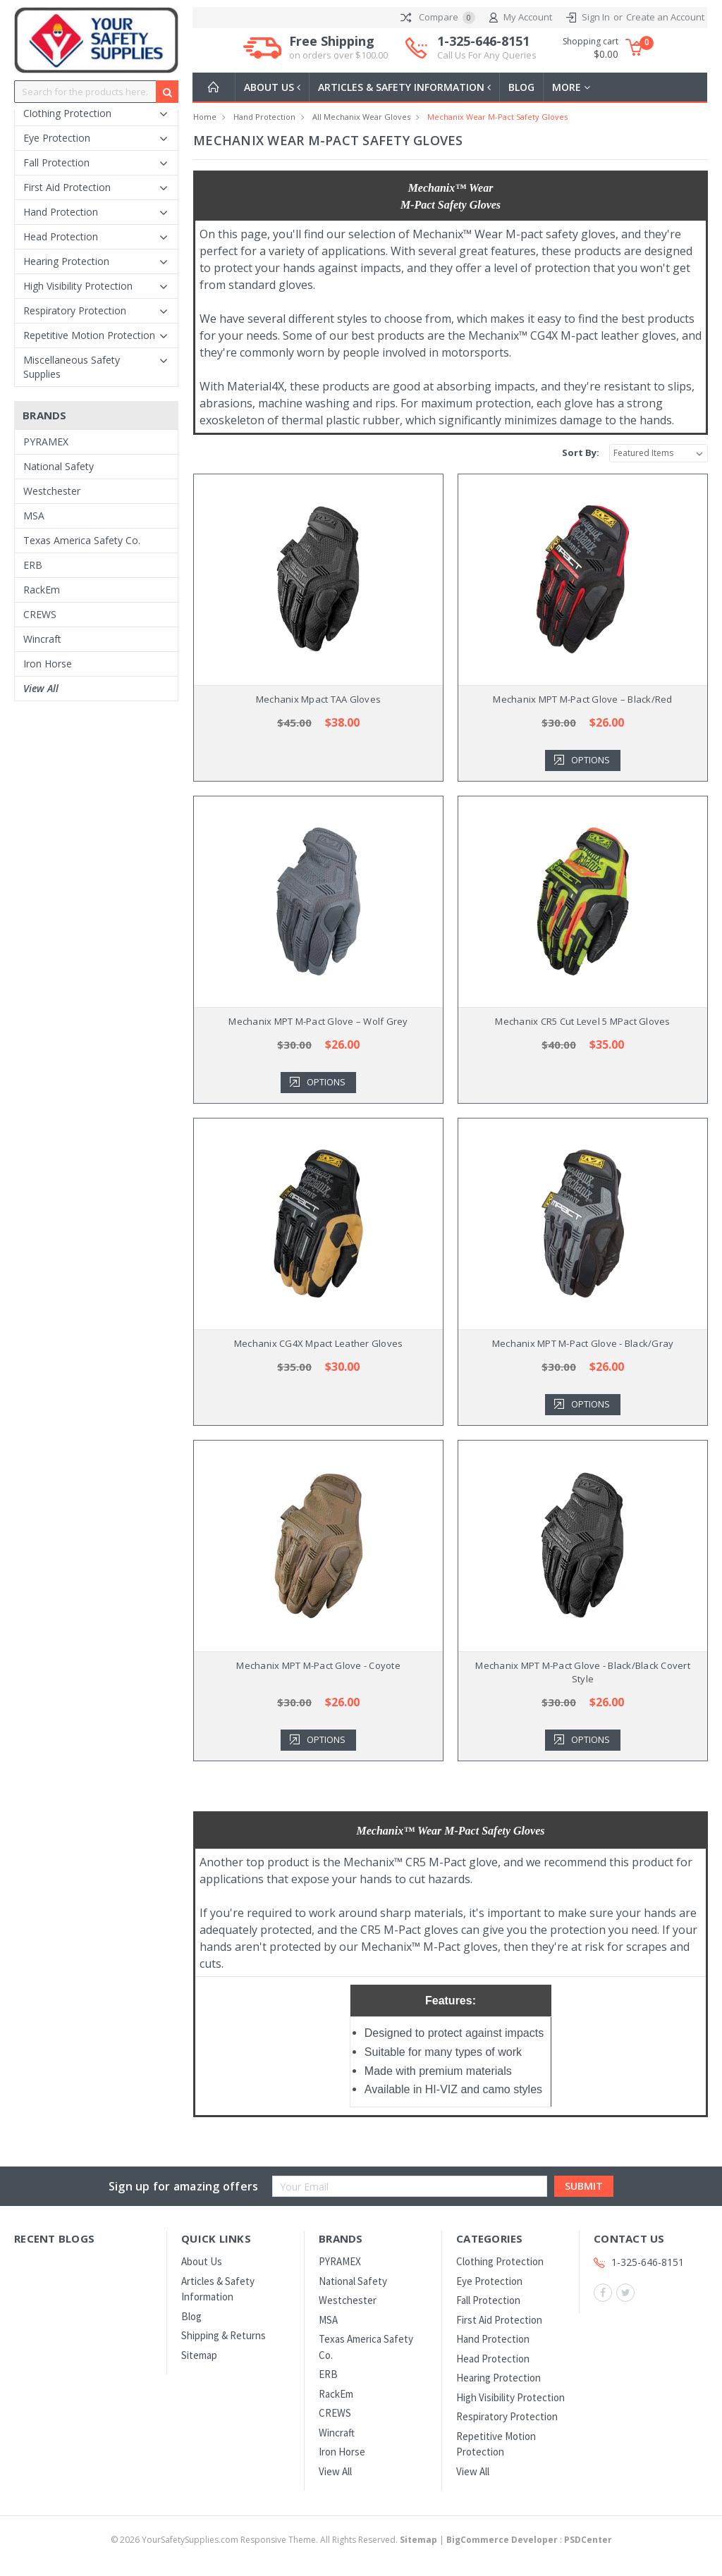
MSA (33, 515)
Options (591, 760)
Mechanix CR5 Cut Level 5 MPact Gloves (582, 1021)
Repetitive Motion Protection (89, 335)
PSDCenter (588, 2540)
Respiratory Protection (74, 310)
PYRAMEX (45, 441)
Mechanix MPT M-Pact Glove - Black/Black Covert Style (582, 1672)
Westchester (51, 491)
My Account (520, 18)
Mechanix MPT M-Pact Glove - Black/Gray (583, 1343)
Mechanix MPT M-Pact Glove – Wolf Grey (318, 1021)
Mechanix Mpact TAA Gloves (318, 699)
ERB (32, 565)
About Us (273, 87)
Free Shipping (338, 48)
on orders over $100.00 (338, 55)
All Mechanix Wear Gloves (361, 116)
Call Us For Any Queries (487, 55)
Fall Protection (56, 162)
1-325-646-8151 (487, 48)
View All (41, 688)
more (577, 87)
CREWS (39, 614)
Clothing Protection (67, 113)
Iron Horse (47, 663)
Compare (437, 18)
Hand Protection (60, 211)
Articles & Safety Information (408, 87)
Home (204, 116)
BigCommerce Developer (502, 2540)
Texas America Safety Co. (81, 540)
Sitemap (199, 2355)
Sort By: (580, 452)
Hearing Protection (66, 261)
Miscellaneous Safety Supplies (71, 367)
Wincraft (42, 639)
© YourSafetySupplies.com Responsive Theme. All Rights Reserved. (275, 2540)
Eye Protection (56, 137)
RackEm (41, 589)
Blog (527, 87)
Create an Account (665, 17)
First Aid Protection (67, 187)
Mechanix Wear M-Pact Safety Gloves (497, 116)
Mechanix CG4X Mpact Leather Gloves (318, 1343)
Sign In (596, 17)
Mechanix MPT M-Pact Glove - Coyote (318, 1665)
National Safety (58, 466)
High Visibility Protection (78, 285)
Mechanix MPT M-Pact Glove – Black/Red (582, 699)
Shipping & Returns (223, 2335)
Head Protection (60, 236)
